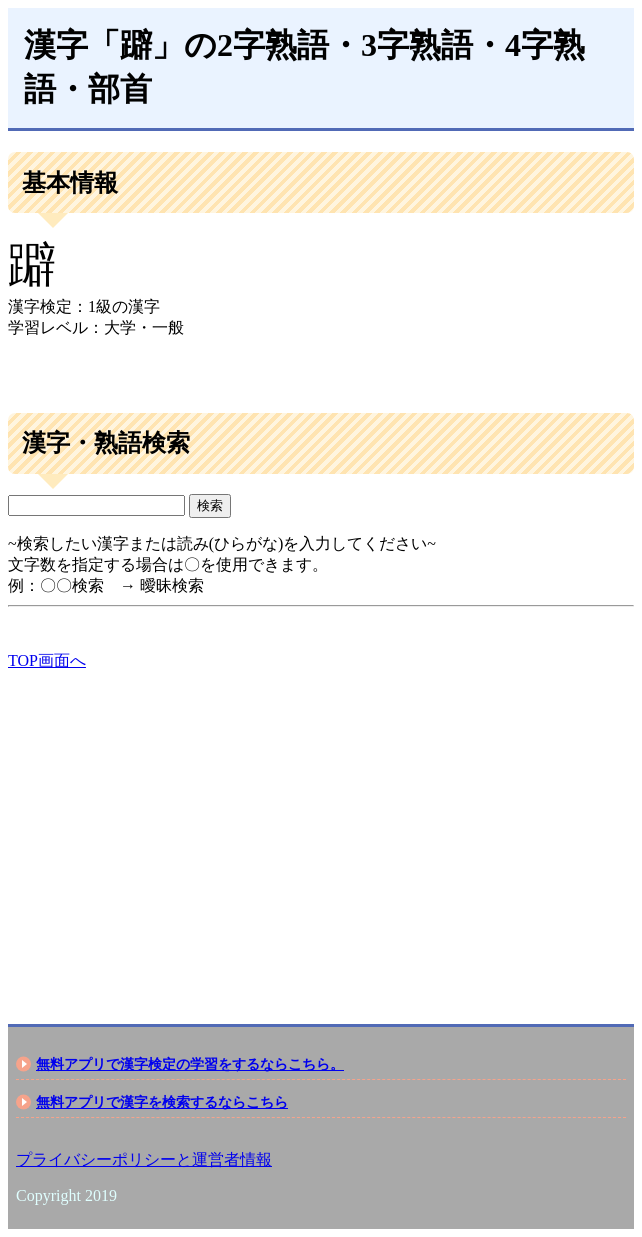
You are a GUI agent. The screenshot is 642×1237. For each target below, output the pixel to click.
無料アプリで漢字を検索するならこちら (162, 1102)
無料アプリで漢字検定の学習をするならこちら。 (190, 1064)
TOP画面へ (47, 660)
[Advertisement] (321, 830)
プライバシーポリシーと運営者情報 (144, 1159)
